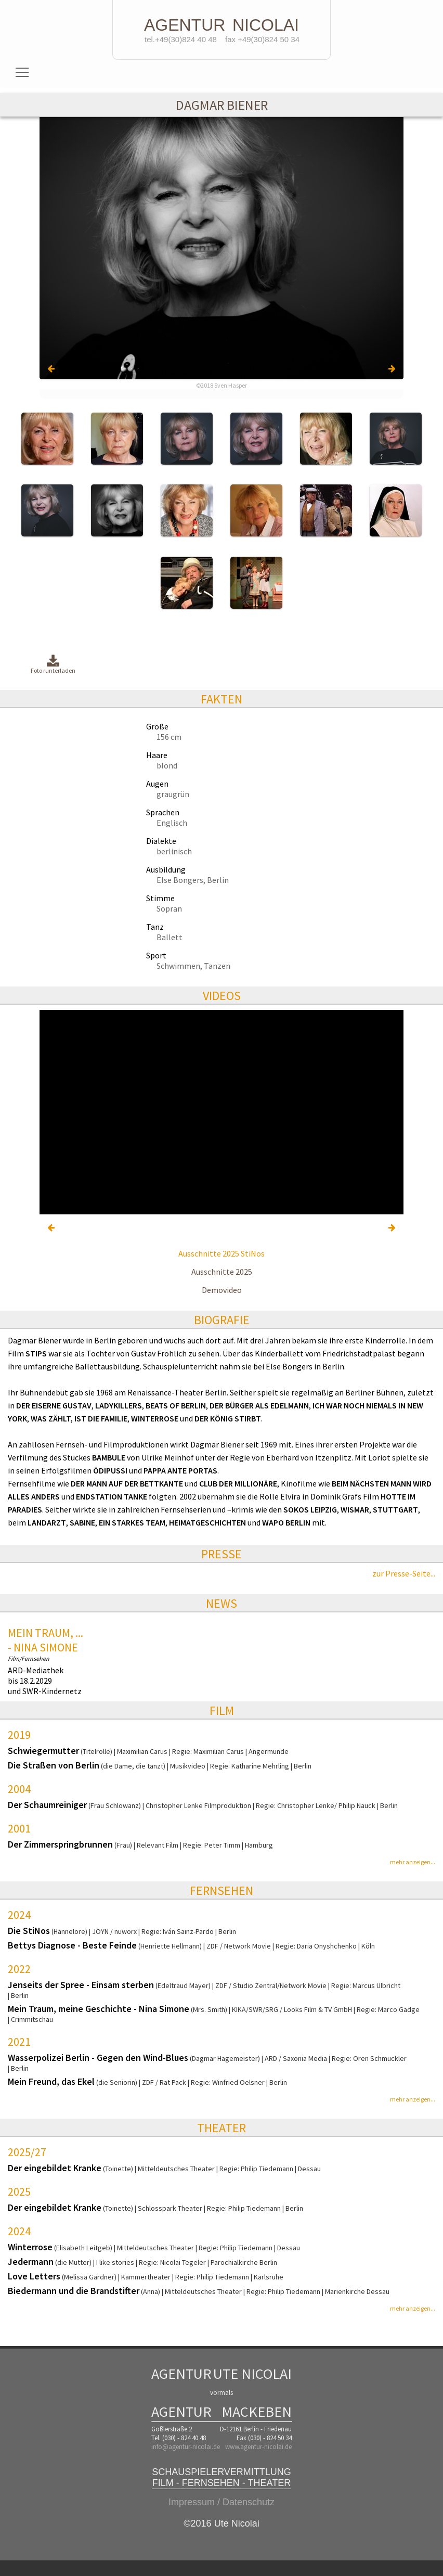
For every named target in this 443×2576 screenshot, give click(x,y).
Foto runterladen (53, 664)
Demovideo (222, 1290)
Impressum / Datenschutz (221, 2502)
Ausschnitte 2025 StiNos (221, 1253)
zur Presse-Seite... (403, 1573)
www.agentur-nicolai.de (258, 2446)
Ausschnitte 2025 (221, 1271)
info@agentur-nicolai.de (185, 2446)
